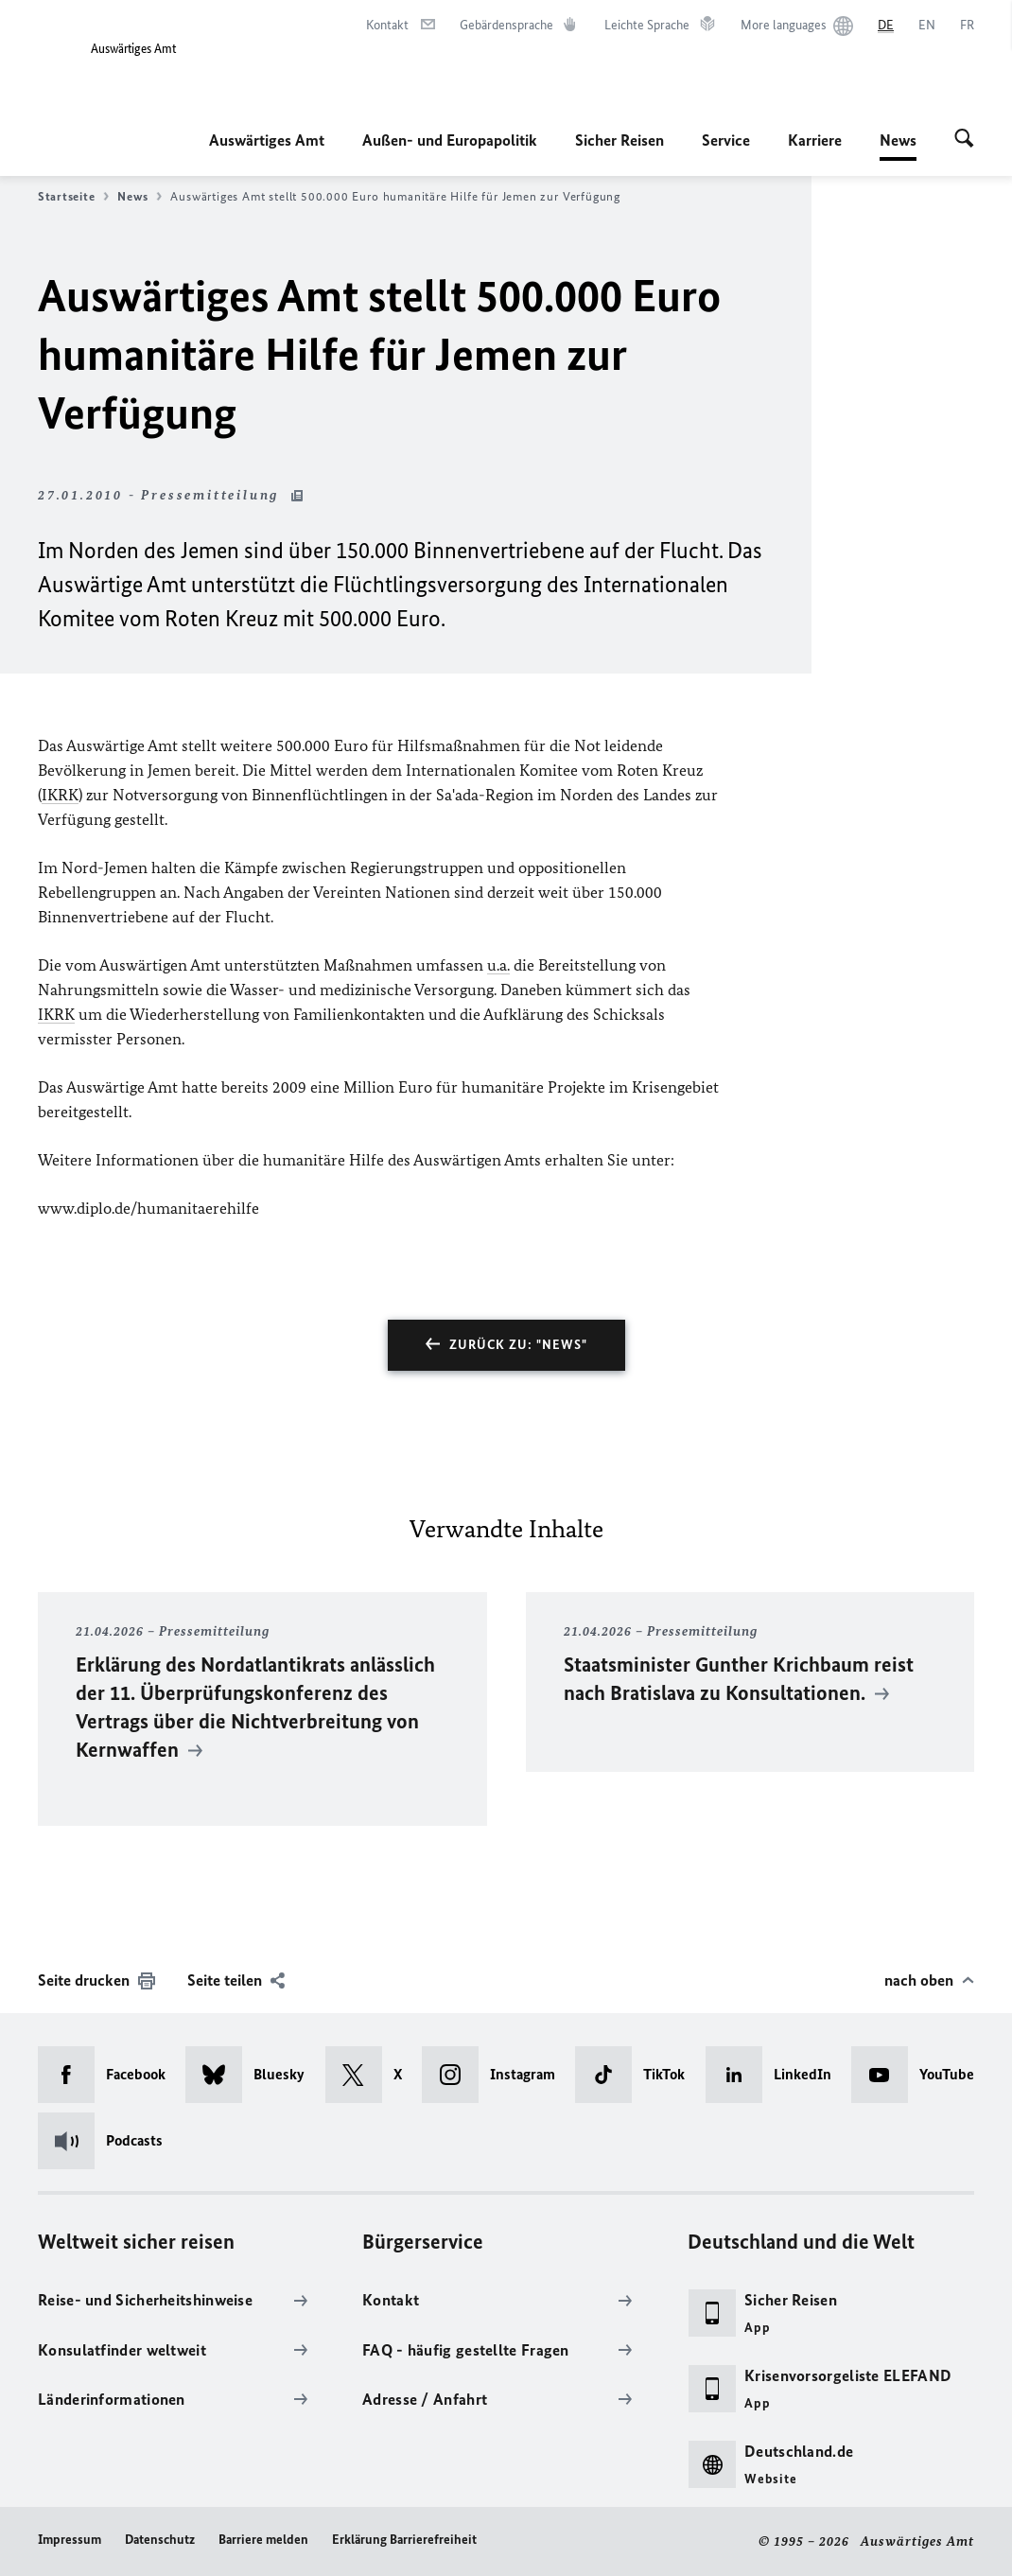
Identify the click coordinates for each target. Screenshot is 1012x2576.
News (898, 140)
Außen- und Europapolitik (449, 140)
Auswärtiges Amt (266, 140)
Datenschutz (160, 2540)
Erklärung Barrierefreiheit (404, 2540)
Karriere (815, 140)
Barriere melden (263, 2540)
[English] (926, 25)
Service (726, 140)
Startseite (73, 196)
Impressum (69, 2540)
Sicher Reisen (619, 140)
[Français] (967, 25)
